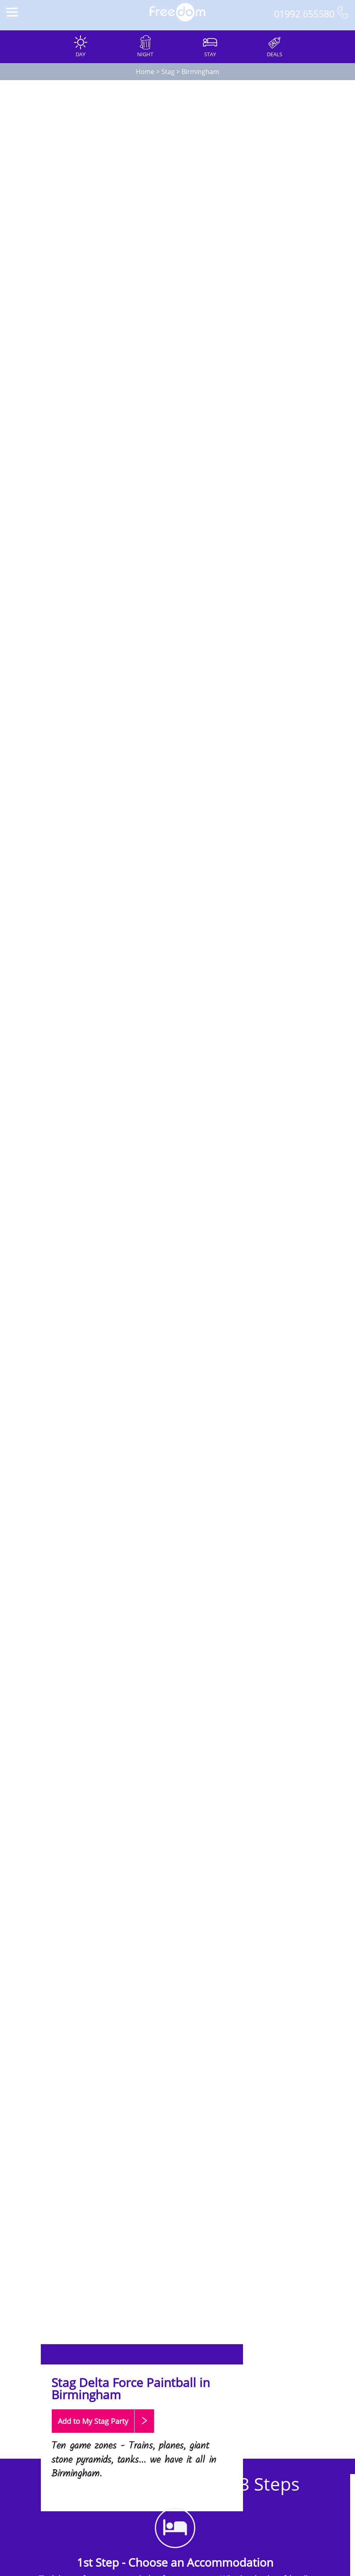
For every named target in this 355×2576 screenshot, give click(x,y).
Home (145, 71)
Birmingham (200, 71)
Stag (168, 71)
